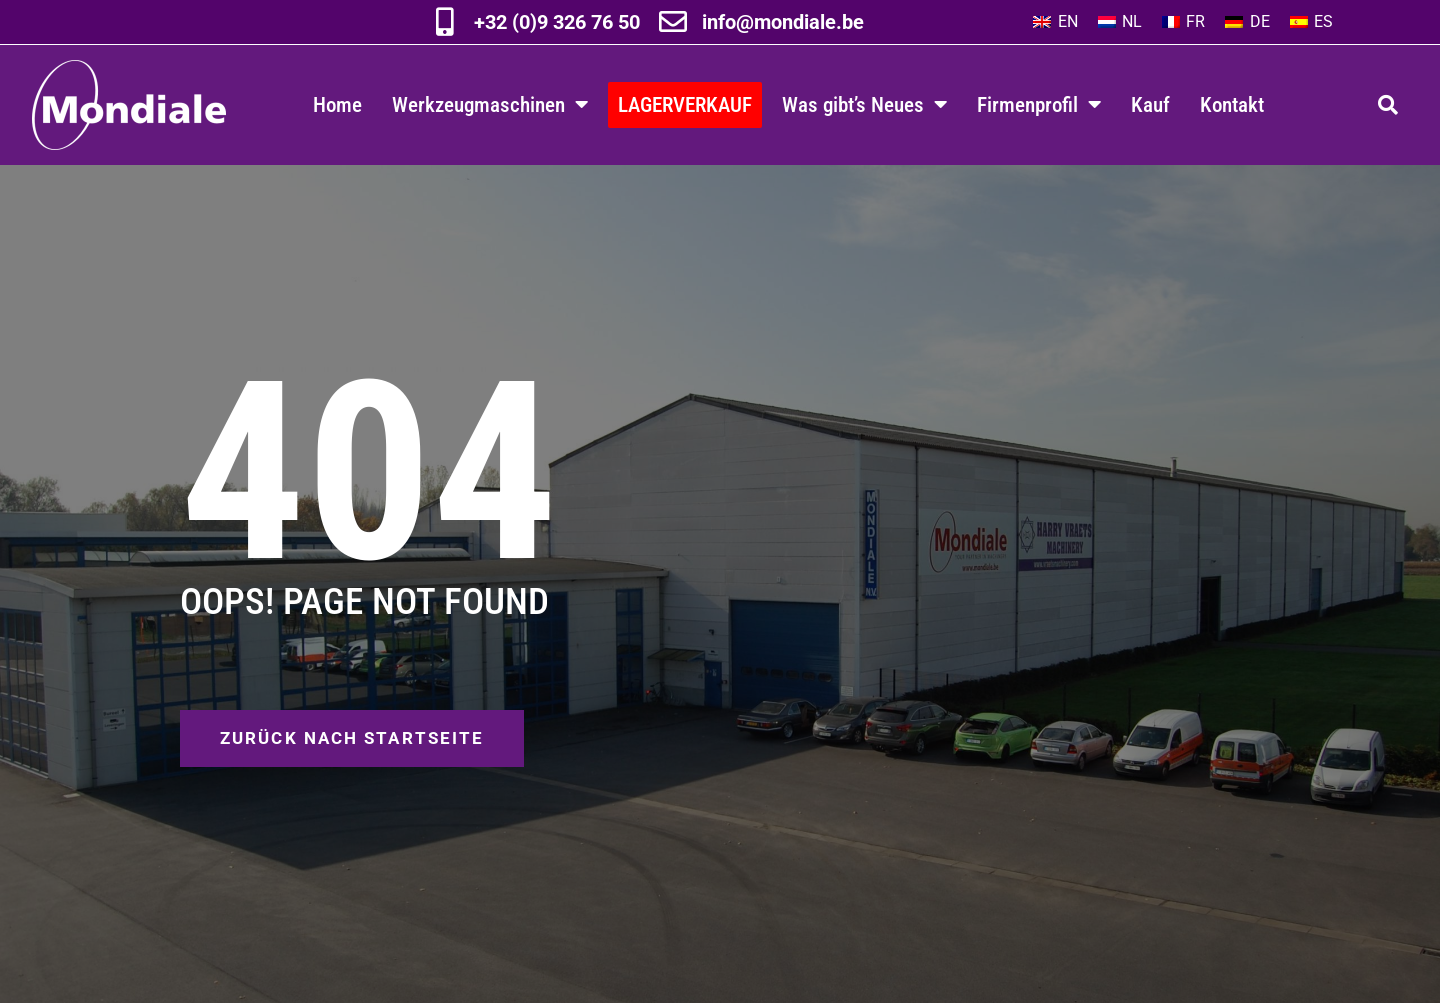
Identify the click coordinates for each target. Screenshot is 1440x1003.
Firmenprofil (1039, 104)
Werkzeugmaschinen (490, 104)
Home (337, 104)
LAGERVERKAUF (685, 104)
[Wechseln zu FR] (1183, 22)
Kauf (1150, 104)
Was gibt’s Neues (864, 104)
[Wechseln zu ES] (1311, 22)
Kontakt (1232, 104)
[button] (1388, 105)
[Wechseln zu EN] (1055, 22)
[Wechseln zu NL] (1120, 22)
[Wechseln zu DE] (1247, 22)
